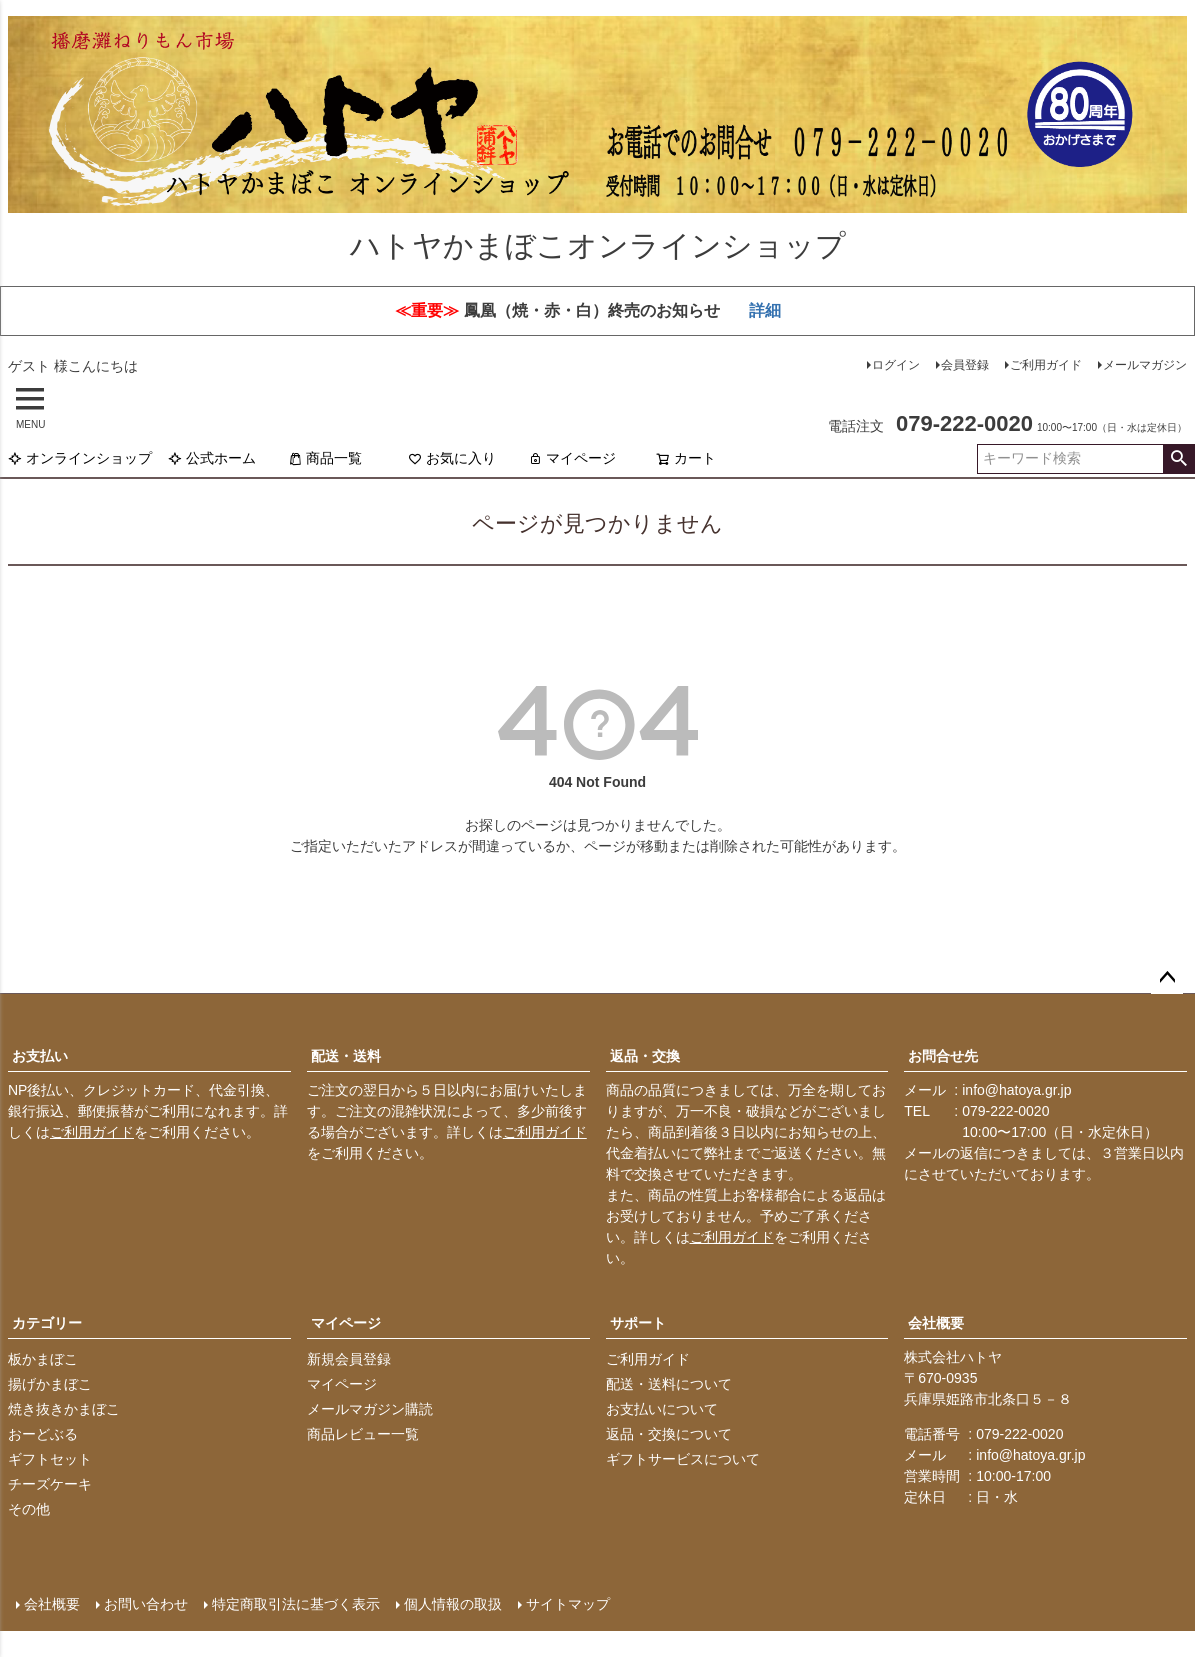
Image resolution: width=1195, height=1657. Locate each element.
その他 (29, 1509)
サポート (638, 1323)
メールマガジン (1145, 365)
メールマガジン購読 (370, 1409)
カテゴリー (47, 1323)
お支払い (40, 1056)
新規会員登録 (349, 1359)
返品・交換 (645, 1056)
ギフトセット (50, 1459)
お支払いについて (662, 1409)
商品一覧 (325, 458)
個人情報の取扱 (453, 1604)
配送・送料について (669, 1384)
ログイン (896, 365)
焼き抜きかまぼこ (64, 1409)
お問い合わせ (146, 1604)
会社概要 (936, 1323)
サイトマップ (568, 1604)
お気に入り (452, 458)
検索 (1178, 459)
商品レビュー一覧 (363, 1434)
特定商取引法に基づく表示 (296, 1604)
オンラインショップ (80, 458)
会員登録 (965, 365)
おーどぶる (43, 1434)
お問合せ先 (943, 1056)
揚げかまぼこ (50, 1384)
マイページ (572, 458)
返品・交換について (669, 1434)
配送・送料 (346, 1056)
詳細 (765, 310)
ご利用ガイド (1046, 365)
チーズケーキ (50, 1484)
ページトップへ (1167, 978)
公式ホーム (212, 458)
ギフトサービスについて (683, 1459)
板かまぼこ (43, 1359)
